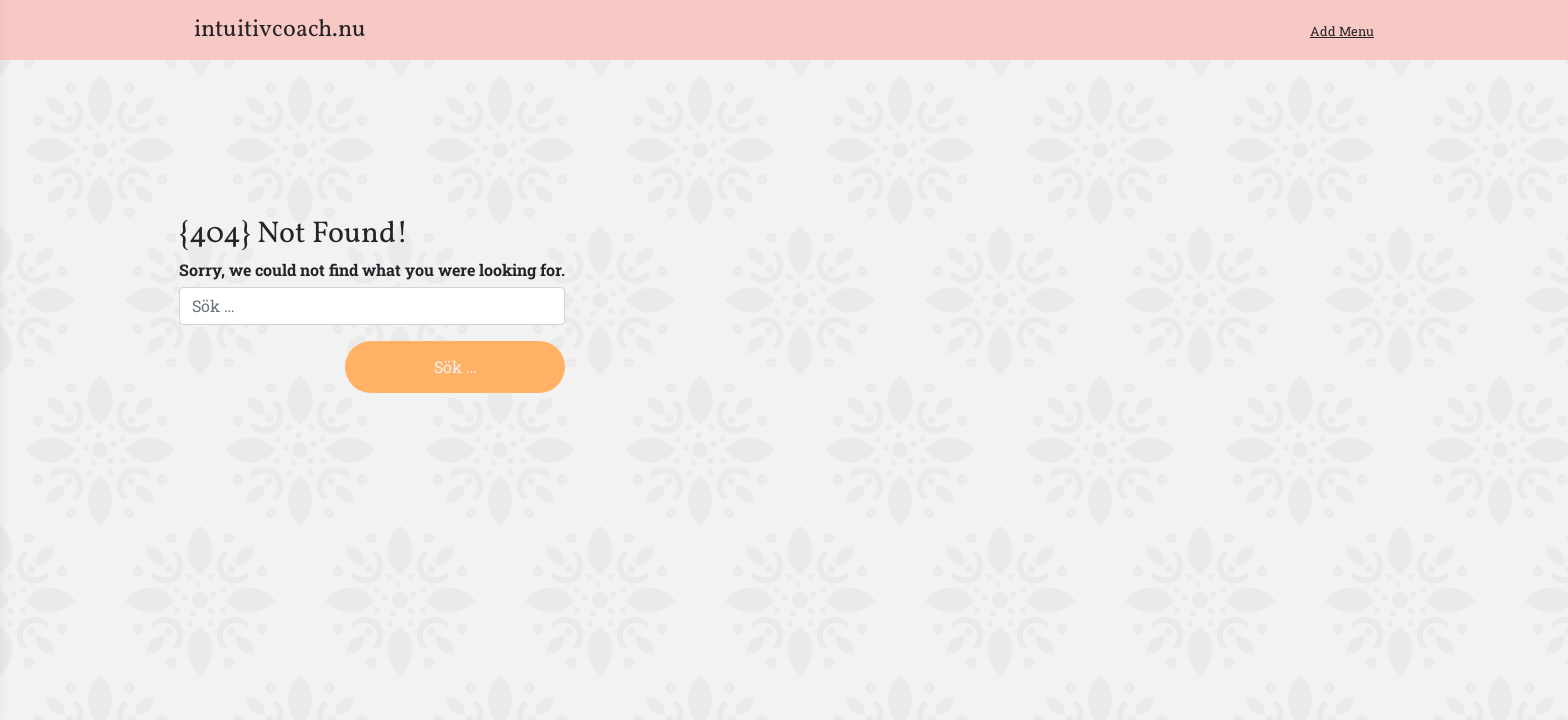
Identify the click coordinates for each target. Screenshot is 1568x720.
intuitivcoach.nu (280, 30)
